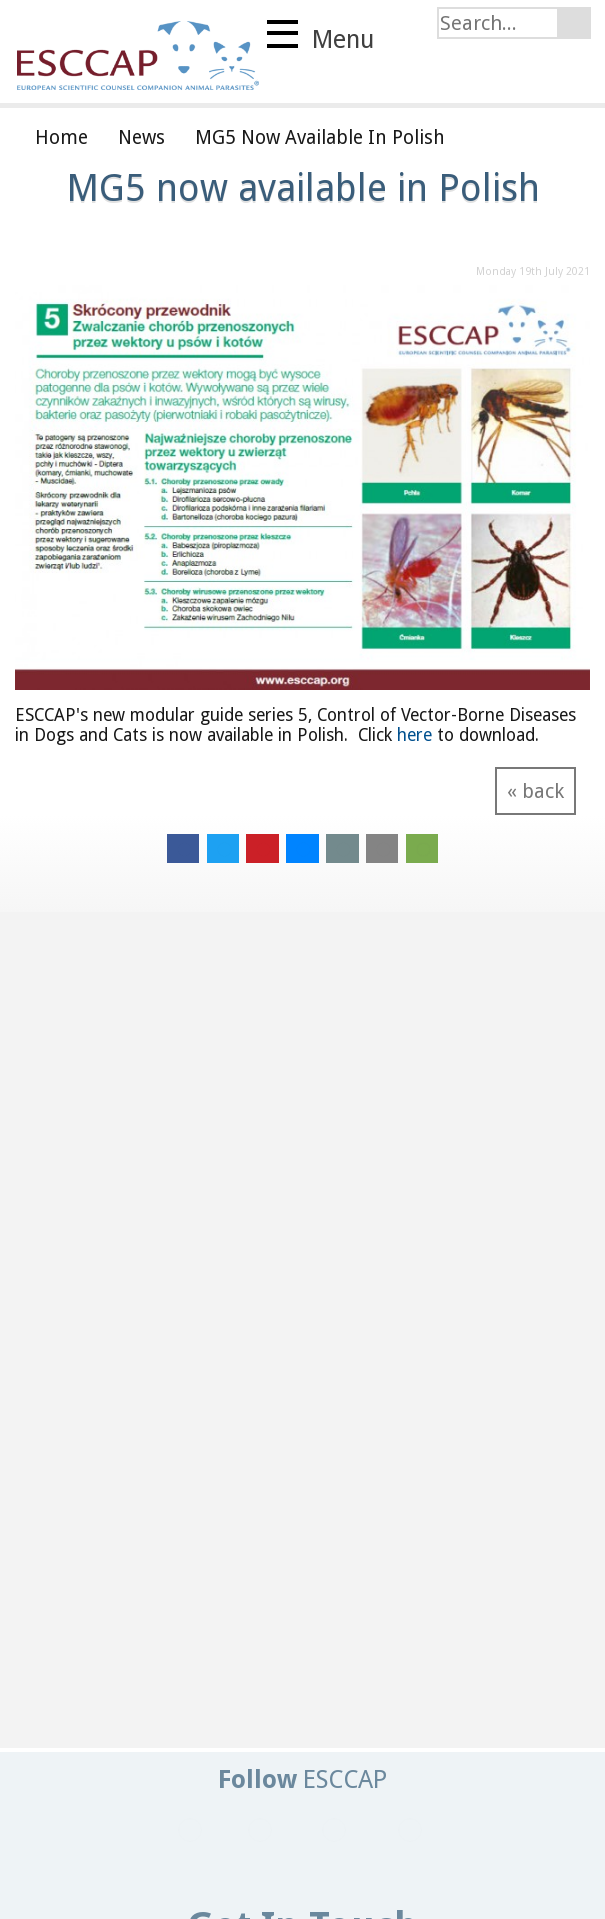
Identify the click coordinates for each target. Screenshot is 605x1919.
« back (535, 791)
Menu (320, 37)
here (414, 735)
